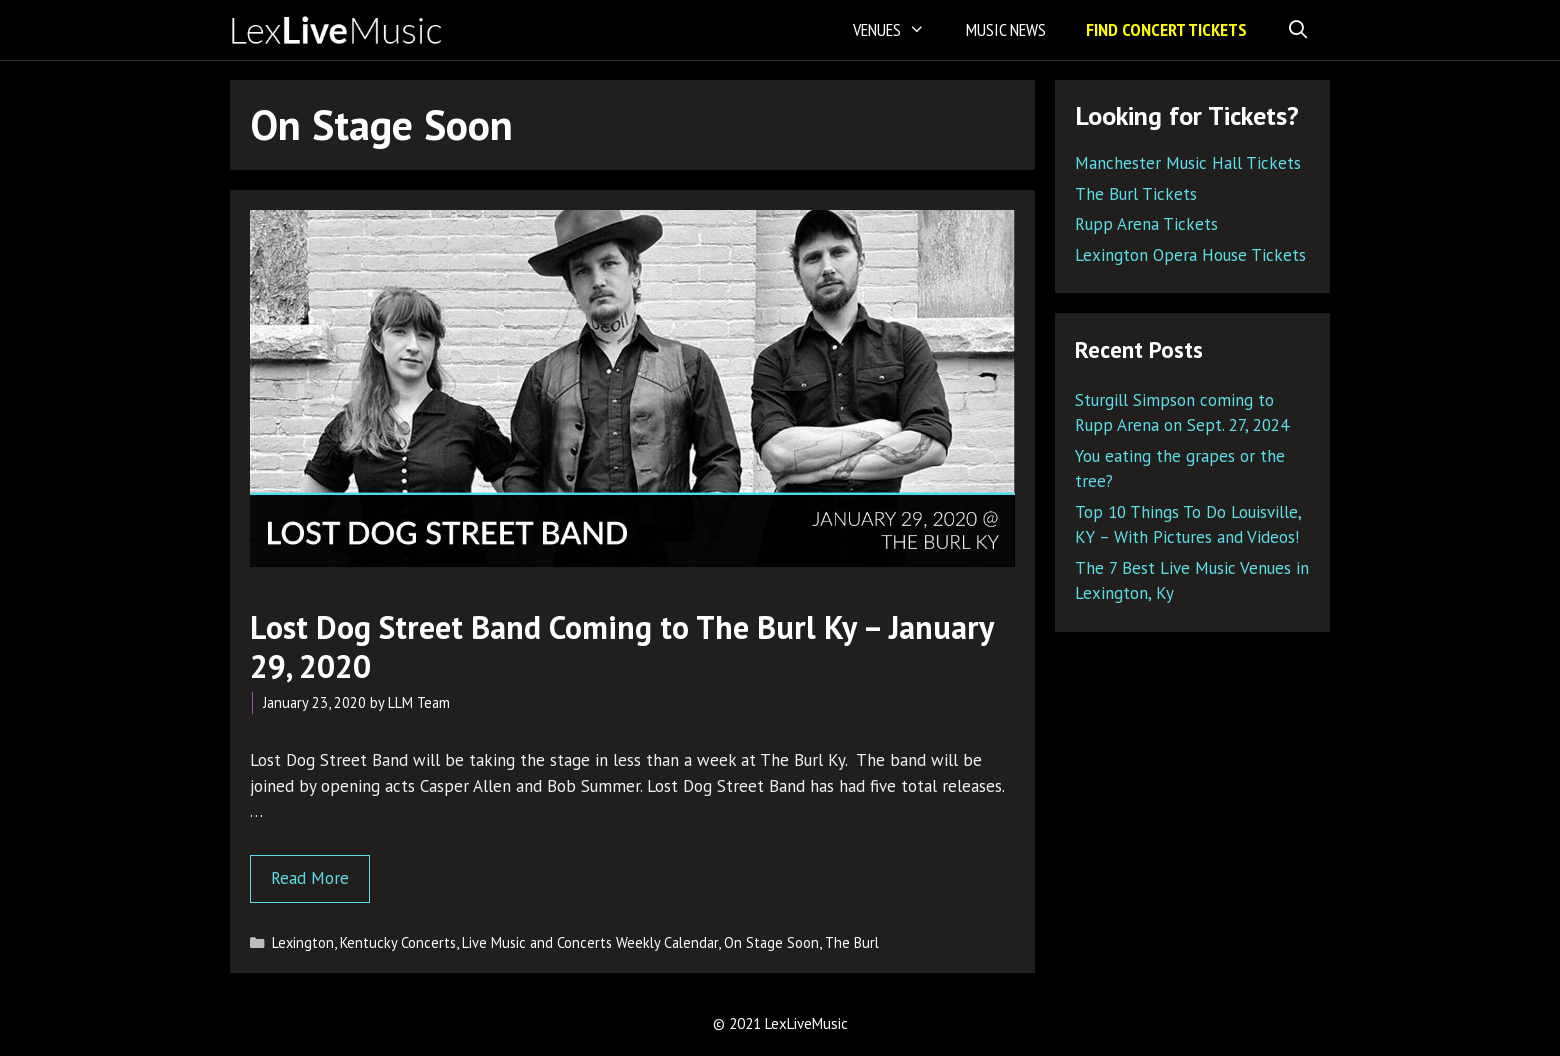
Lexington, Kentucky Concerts (364, 942)
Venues (899, 30)
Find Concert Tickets (1166, 29)
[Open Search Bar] (1298, 30)
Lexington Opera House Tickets (1190, 255)
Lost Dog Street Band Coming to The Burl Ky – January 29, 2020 (621, 646)
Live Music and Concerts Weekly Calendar (590, 942)
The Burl (852, 942)
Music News (1006, 29)
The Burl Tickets (1136, 194)
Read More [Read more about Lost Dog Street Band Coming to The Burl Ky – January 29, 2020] (310, 878)
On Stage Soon (771, 942)
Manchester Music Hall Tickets (1188, 163)
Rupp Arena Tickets (1146, 224)
